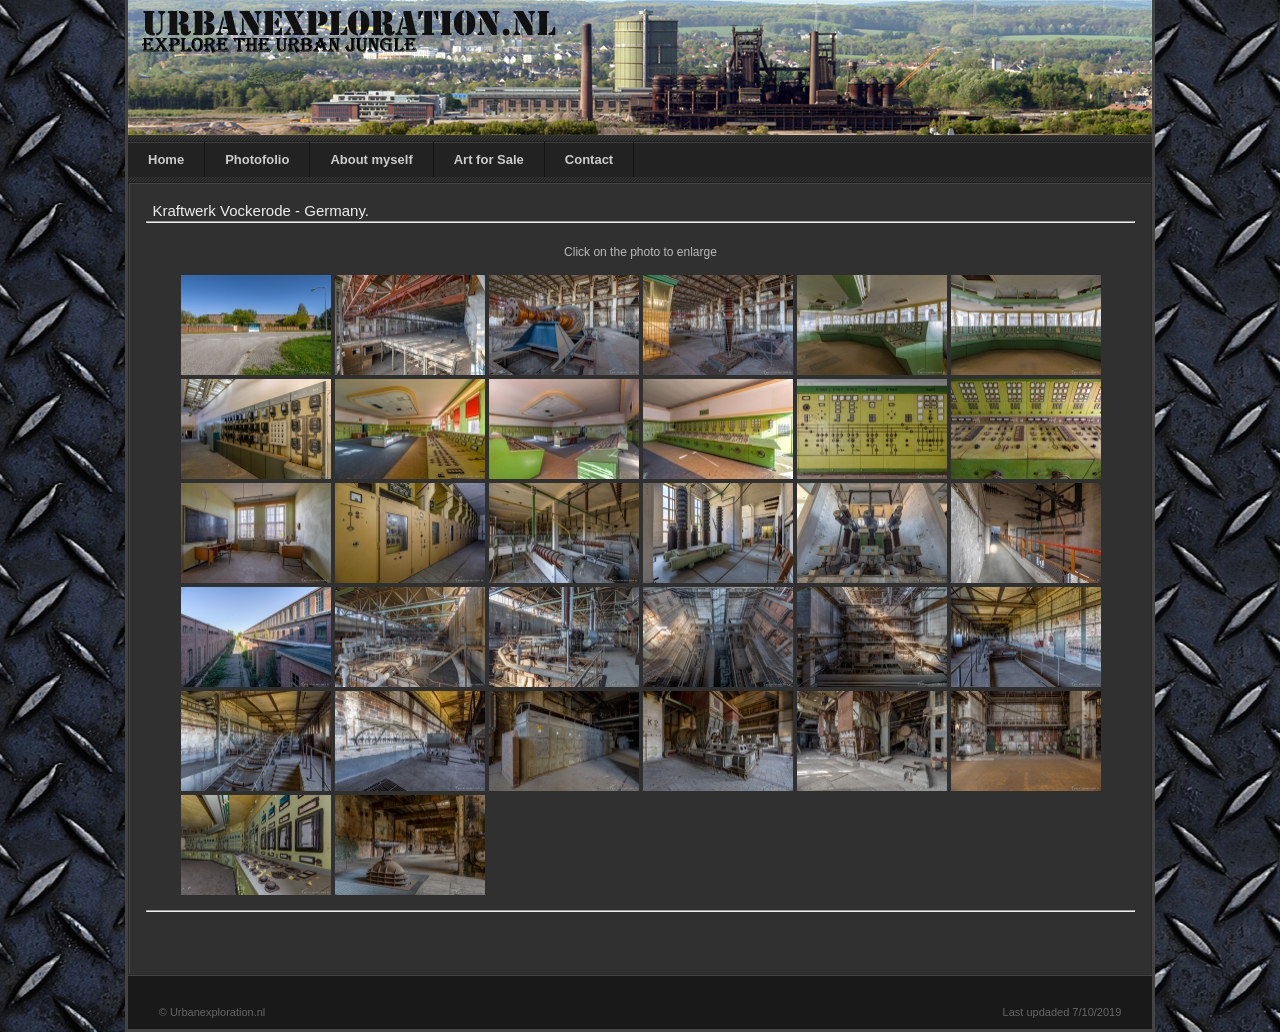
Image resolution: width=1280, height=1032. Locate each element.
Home (166, 159)
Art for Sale (489, 159)
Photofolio (257, 159)
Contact (589, 159)
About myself (371, 159)
